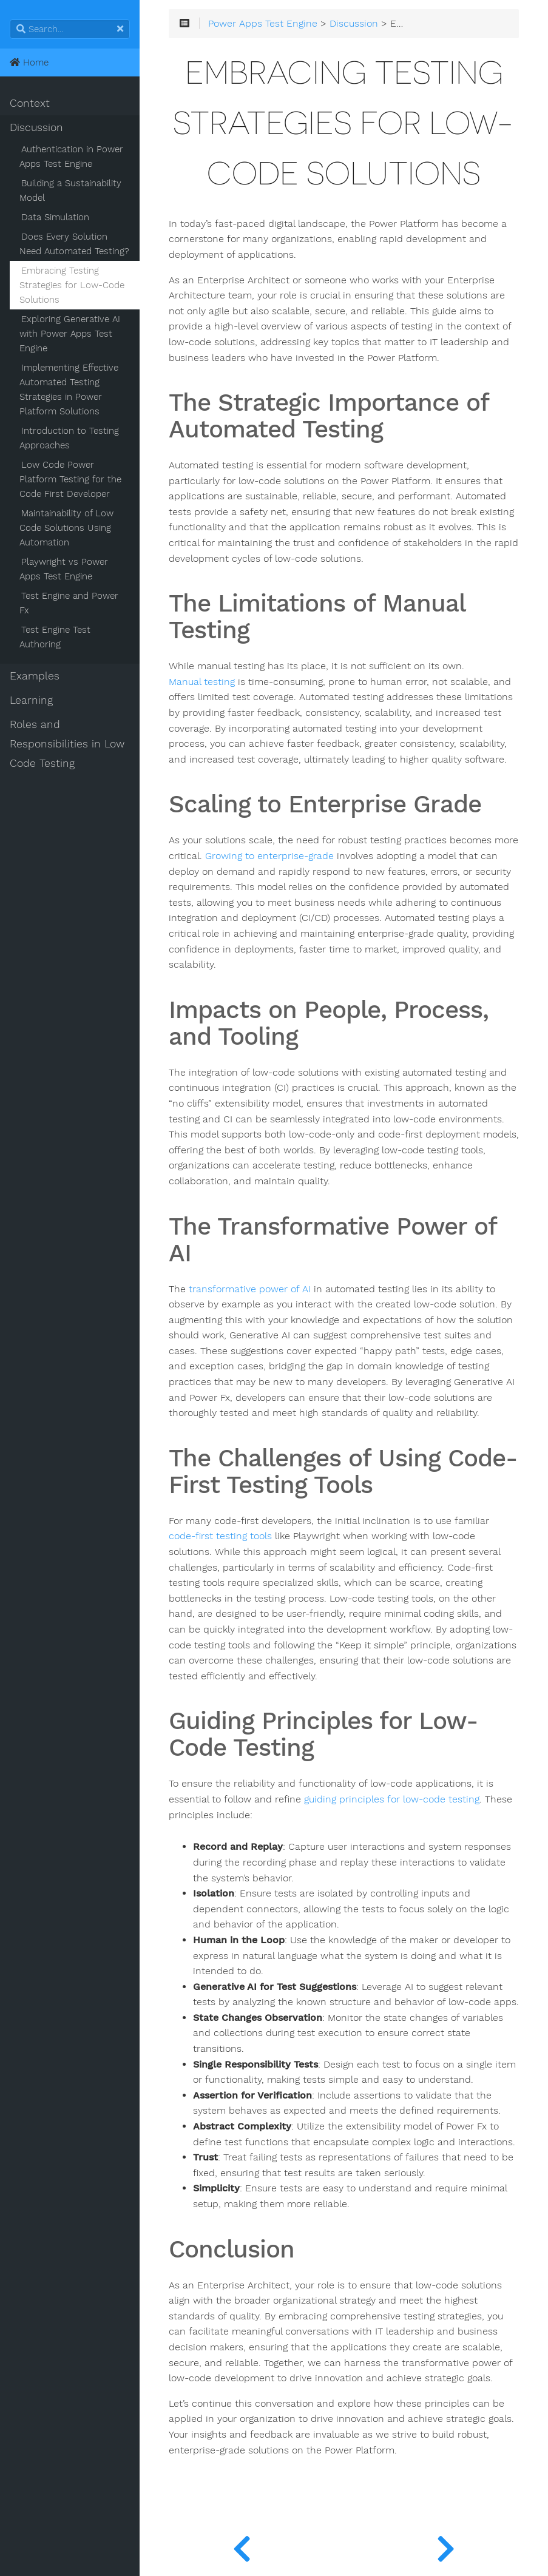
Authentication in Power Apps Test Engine (71, 156)
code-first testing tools (220, 1536)
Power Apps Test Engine (262, 23)
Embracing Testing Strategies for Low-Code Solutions (71, 285)
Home (29, 62)
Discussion (36, 127)
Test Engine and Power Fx (68, 603)
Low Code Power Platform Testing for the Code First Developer (70, 479)
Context (30, 103)
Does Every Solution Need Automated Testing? (74, 244)
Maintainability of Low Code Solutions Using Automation (66, 528)
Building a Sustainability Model (70, 190)
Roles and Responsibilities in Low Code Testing (67, 743)
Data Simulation (55, 217)
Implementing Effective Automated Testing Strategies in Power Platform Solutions (68, 389)
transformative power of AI (250, 1289)
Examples (34, 676)
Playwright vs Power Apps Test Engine (63, 569)
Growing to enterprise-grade (269, 856)
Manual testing (202, 681)
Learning (31, 700)
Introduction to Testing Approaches (69, 438)
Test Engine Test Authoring (54, 637)
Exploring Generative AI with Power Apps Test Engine (69, 334)
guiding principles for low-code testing (391, 1799)
